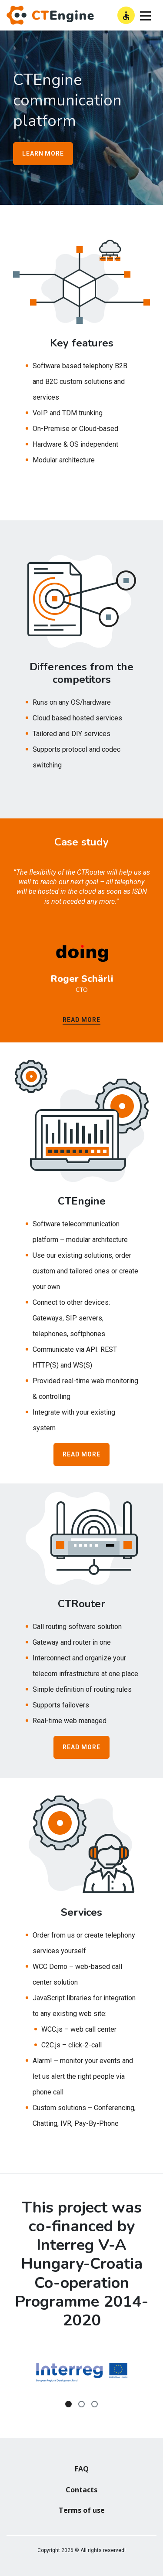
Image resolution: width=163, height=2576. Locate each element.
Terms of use (82, 2510)
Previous (6, 2379)
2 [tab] (81, 2404)
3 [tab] (94, 2404)
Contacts (81, 2490)
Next (156, 2379)
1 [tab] (68, 2404)
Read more (81, 1019)
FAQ (82, 2469)
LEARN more (43, 153)
